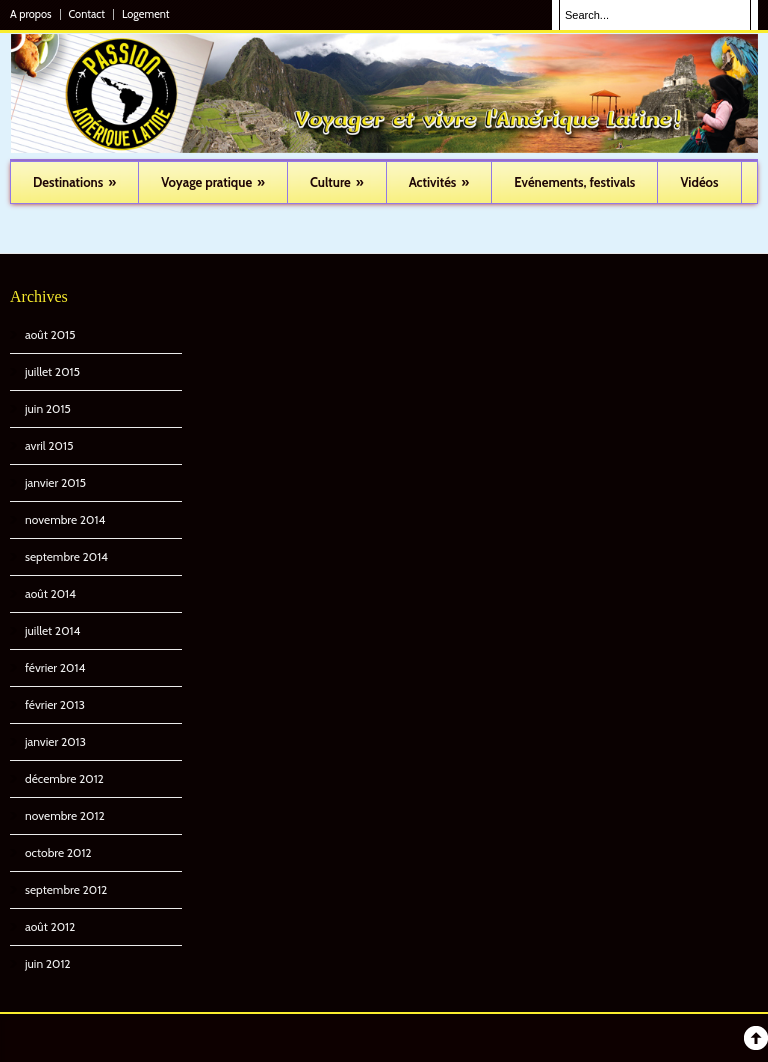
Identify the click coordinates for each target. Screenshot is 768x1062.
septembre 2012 (66, 889)
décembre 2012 (64, 778)
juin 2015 (48, 408)
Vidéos (699, 182)
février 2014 (55, 667)
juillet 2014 (52, 630)
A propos (31, 14)
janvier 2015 (55, 482)
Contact (87, 14)
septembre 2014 (66, 556)
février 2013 (55, 704)
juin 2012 (48, 963)
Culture (337, 182)
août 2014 (50, 593)
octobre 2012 (58, 852)
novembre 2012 (65, 815)
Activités (439, 182)
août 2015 (50, 334)
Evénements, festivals (574, 182)
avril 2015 (49, 445)
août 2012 (50, 926)
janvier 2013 (55, 741)
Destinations (74, 182)
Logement (146, 14)
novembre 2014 (65, 519)
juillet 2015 (52, 371)
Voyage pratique (213, 182)
